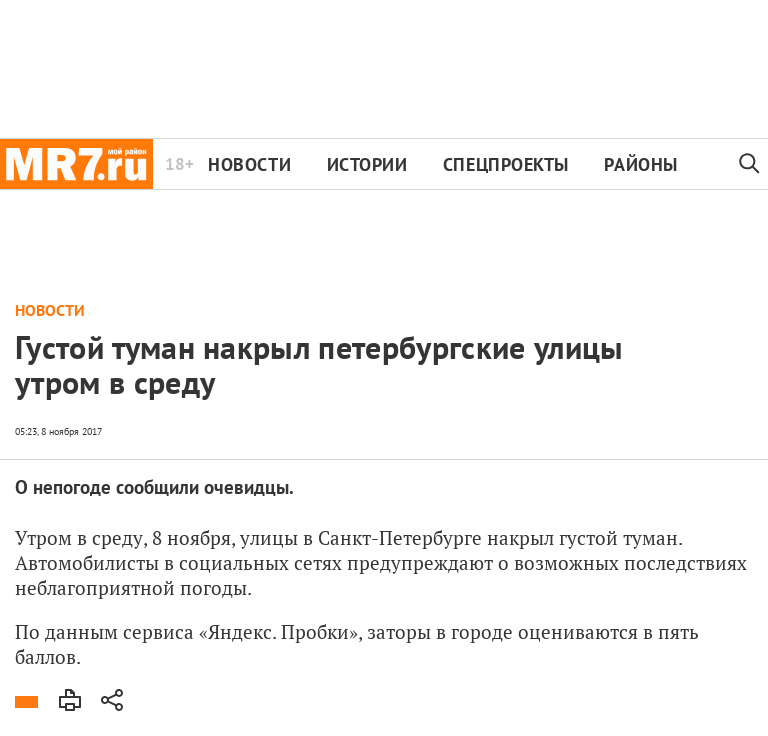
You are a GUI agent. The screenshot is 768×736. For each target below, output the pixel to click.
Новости (249, 164)
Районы (640, 164)
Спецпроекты (506, 164)
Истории (367, 164)
